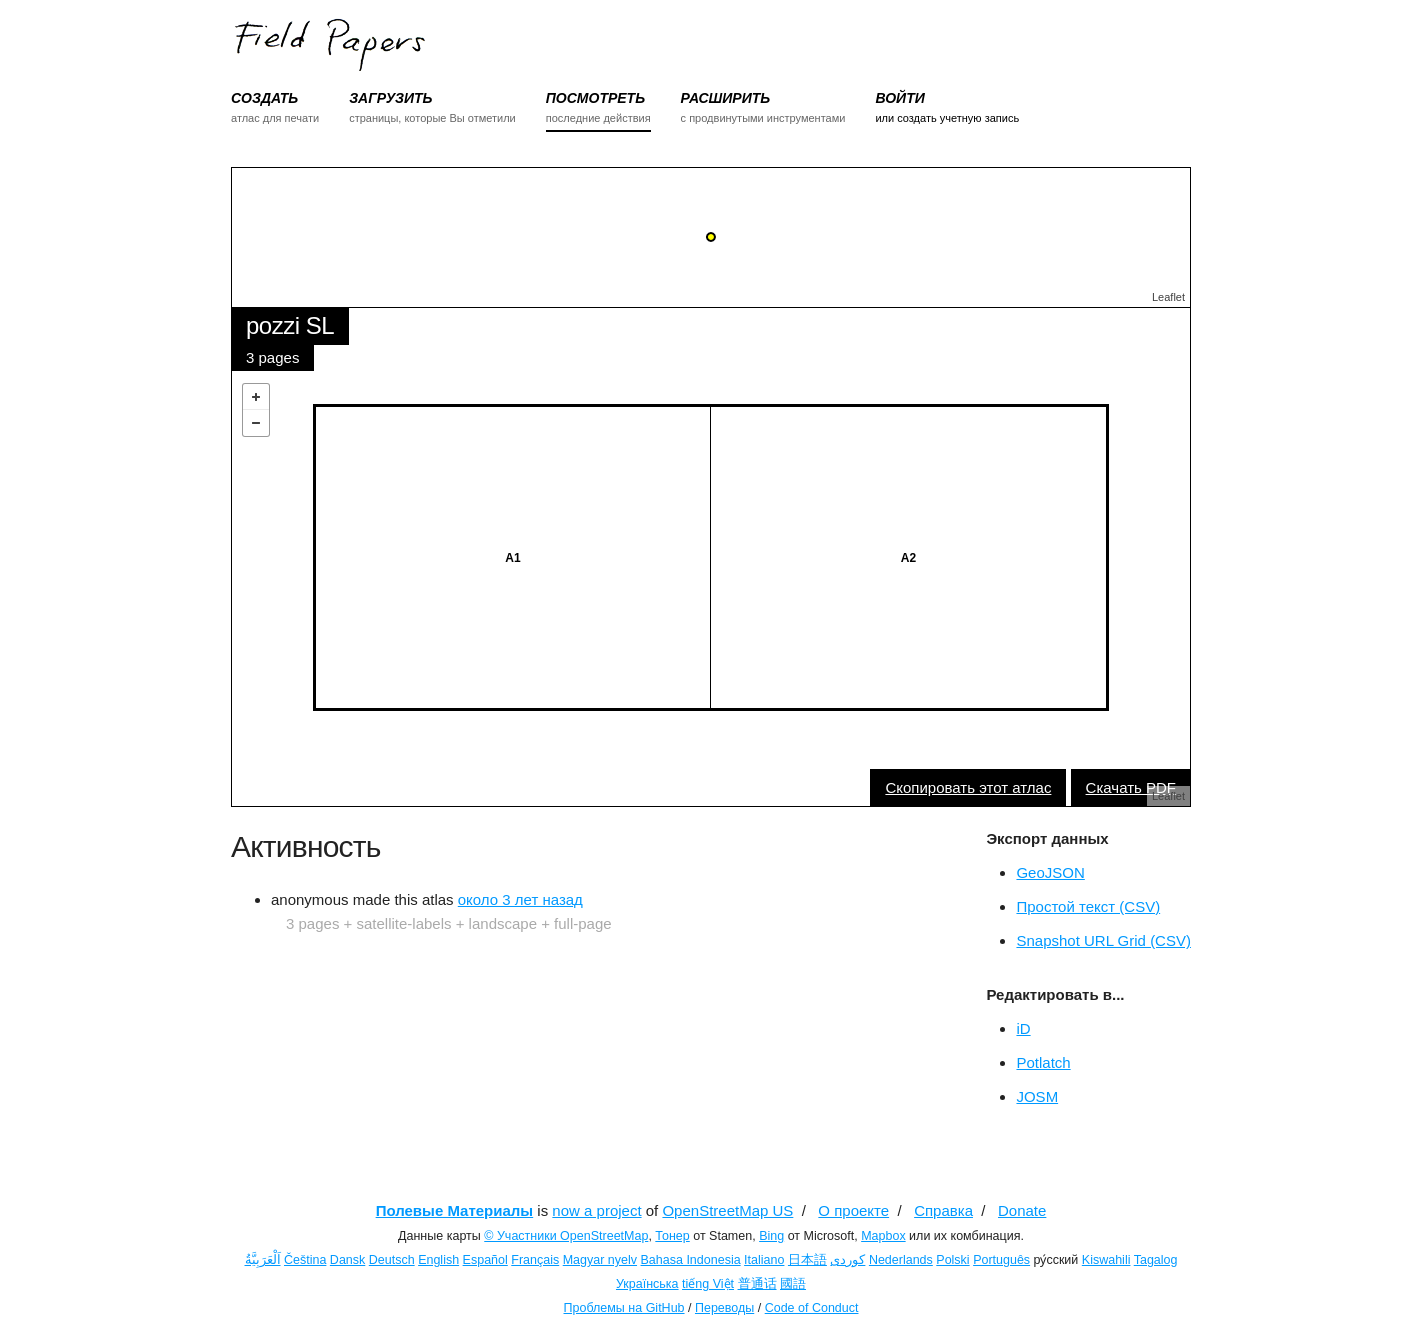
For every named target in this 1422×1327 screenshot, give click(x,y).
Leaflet (1168, 297)
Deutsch (392, 1260)
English (438, 1260)
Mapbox (883, 1236)
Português (1001, 1260)
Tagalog (1156, 1260)
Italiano (764, 1260)
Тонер (672, 1236)
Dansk (347, 1260)
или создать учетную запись (947, 118)
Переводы (724, 1308)
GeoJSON (1050, 872)
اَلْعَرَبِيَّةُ (263, 1260)
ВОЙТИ (899, 98)
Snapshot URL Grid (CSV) (1103, 940)
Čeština (305, 1260)
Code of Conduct (812, 1308)
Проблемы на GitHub (624, 1308)
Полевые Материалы (455, 1210)
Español (485, 1260)
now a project (596, 1210)
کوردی (847, 1260)
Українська (647, 1284)
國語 (793, 1284)
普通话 (757, 1284)
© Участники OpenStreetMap (566, 1236)
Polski (952, 1260)
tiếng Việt (708, 1284)
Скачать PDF (1131, 787)
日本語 (807, 1260)
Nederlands (901, 1260)
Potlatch (1043, 1062)
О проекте (853, 1210)
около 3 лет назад (520, 899)
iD (1023, 1028)
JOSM (1037, 1096)
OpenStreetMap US (727, 1210)
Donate (1022, 1210)
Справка (943, 1210)
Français (535, 1260)
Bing (771, 1236)
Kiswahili (1106, 1260)
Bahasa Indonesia (691, 1260)
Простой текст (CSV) (1088, 906)
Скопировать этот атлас (968, 787)
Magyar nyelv (600, 1260)
